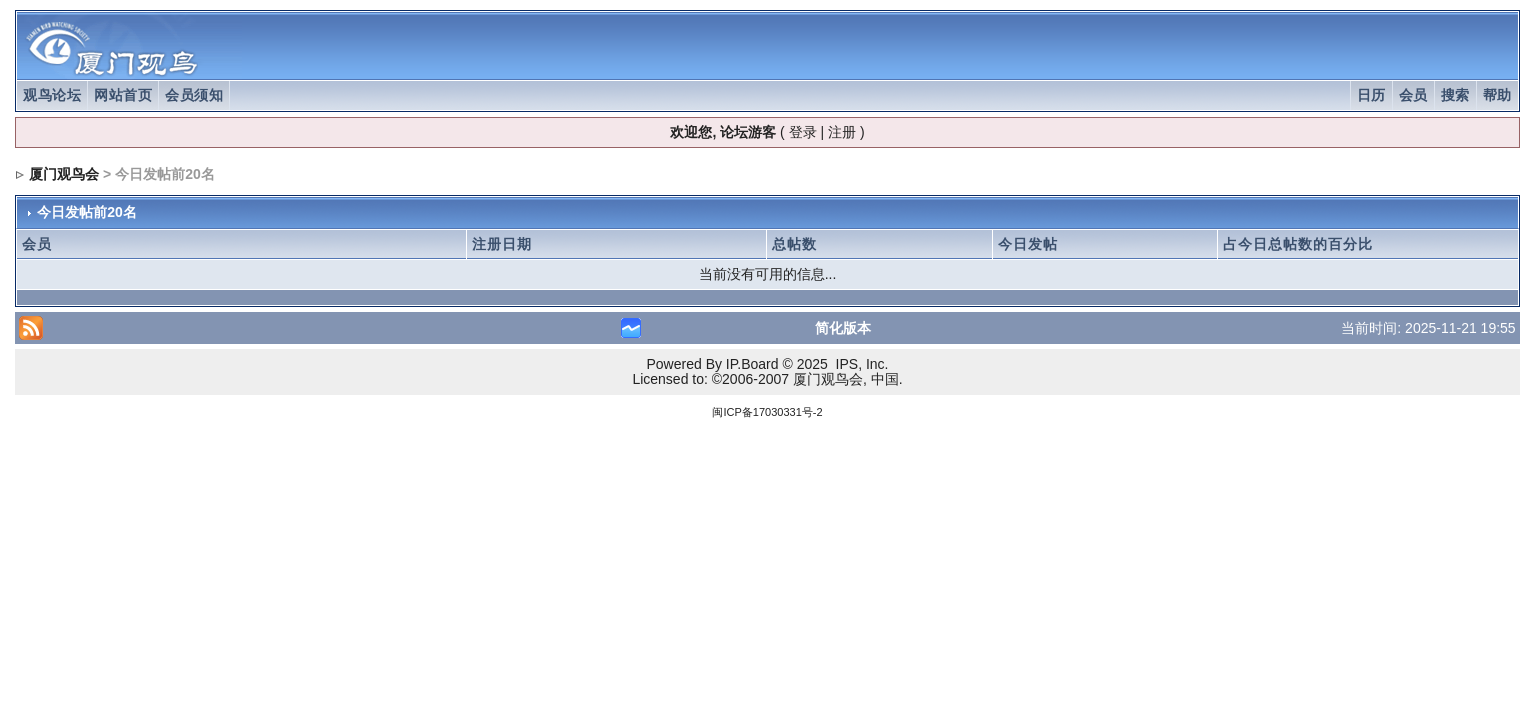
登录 (803, 132)
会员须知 (194, 95)
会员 (1413, 95)
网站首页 (123, 95)
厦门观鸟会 (64, 174)
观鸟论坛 (52, 95)
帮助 (1497, 95)
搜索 (1455, 95)
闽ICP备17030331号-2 (767, 412)
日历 (1371, 95)
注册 (842, 132)
